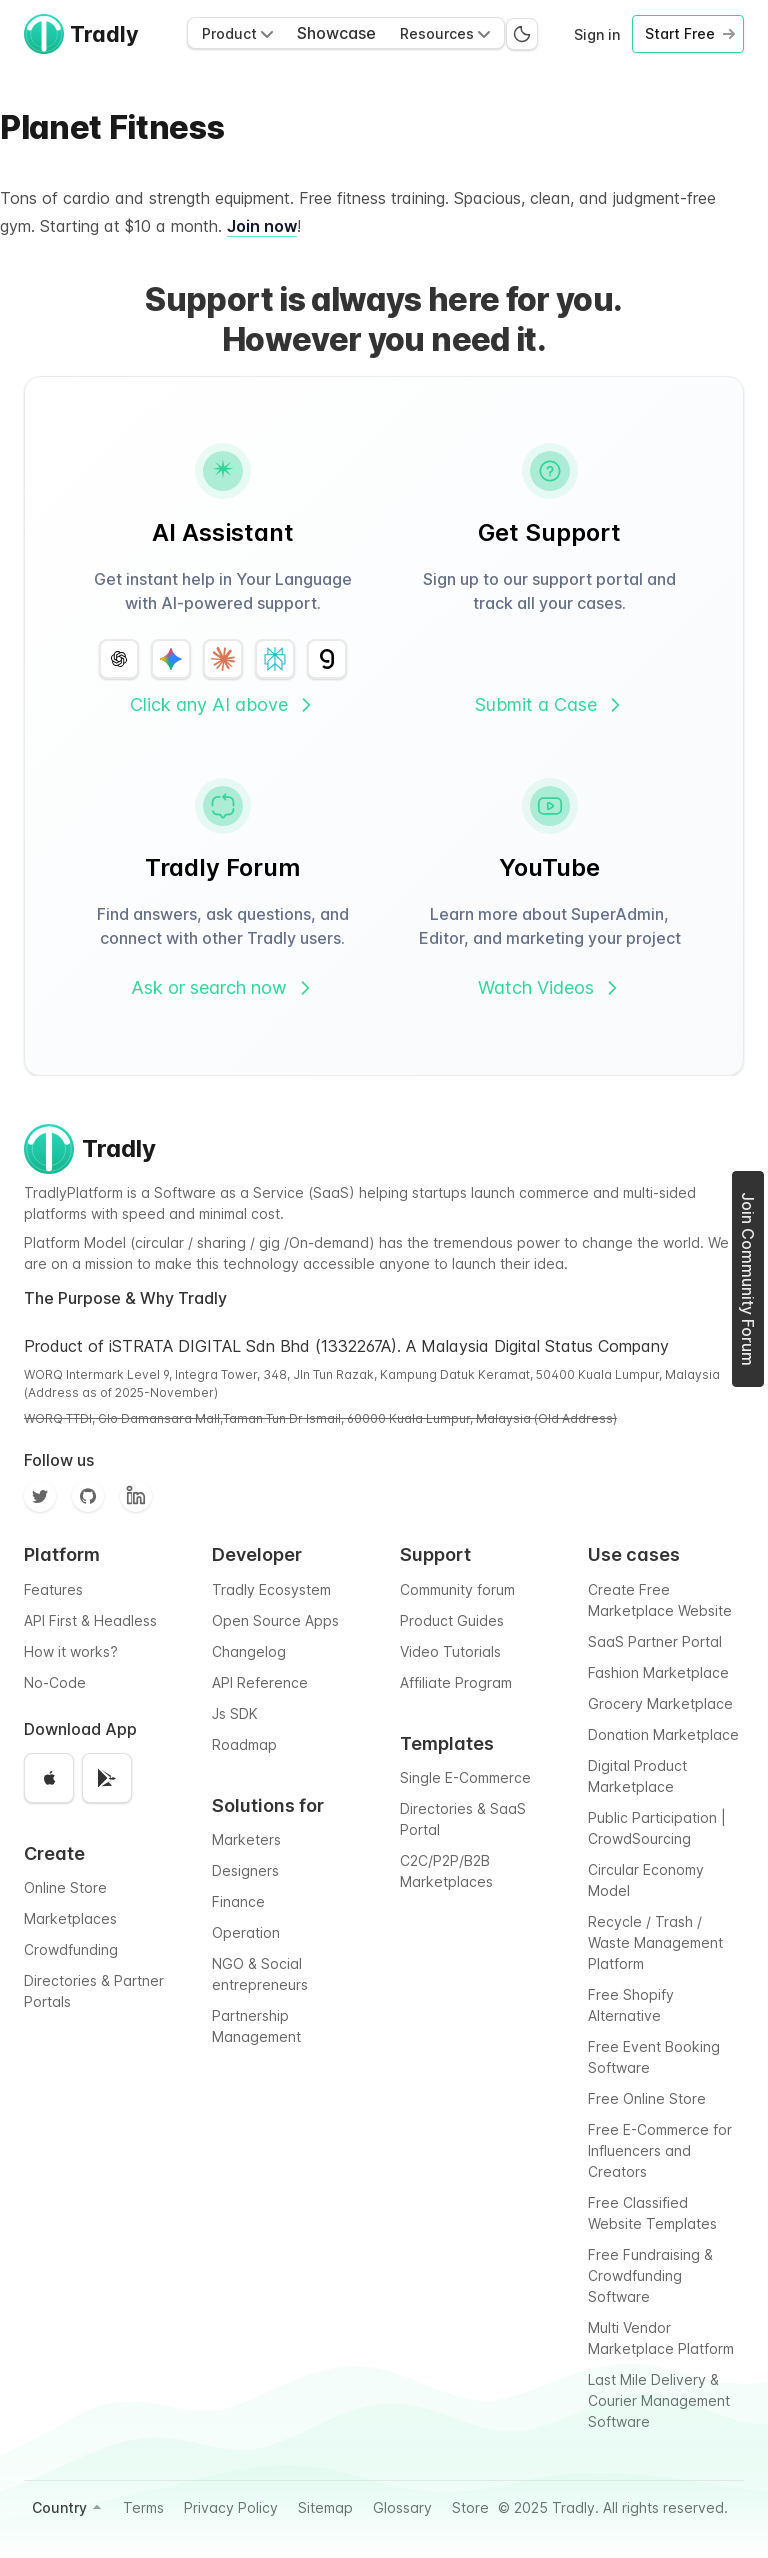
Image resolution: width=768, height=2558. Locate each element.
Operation (246, 1932)
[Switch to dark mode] (522, 34)
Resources (445, 33)
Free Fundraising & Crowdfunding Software (650, 2275)
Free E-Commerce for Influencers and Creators (660, 2150)
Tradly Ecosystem (271, 1589)
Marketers (246, 1839)
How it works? (71, 1651)
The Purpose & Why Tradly (125, 1298)
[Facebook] (136, 1496)
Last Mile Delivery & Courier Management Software (659, 2400)
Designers (245, 1870)
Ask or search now (223, 987)
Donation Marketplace (663, 1734)
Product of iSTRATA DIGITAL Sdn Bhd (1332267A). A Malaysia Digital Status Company (346, 1346)
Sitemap (325, 2507)
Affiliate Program (456, 1682)
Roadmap (244, 1744)
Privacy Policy (231, 2507)
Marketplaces (70, 1918)
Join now (262, 226)
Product (237, 33)
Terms (143, 2507)
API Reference (260, 1682)
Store (470, 2507)
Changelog (249, 1651)
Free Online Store (647, 2098)
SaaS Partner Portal (655, 1641)
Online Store (65, 1887)
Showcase (336, 33)
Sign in (597, 34)
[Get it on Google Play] (107, 1778)
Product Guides (452, 1620)
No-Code (55, 1682)
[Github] (88, 1496)
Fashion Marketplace (658, 1672)
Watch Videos (550, 987)
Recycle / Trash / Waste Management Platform (655, 1942)
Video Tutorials (450, 1651)
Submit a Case (550, 704)
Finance (238, 1901)
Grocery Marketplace (660, 1703)
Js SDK (235, 1713)
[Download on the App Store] (49, 1778)
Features (53, 1589)
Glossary (402, 2507)
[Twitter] (40, 1496)
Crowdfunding (71, 1949)
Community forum (457, 1589)
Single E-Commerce (465, 1777)
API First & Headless (90, 1620)
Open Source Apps (275, 1620)
